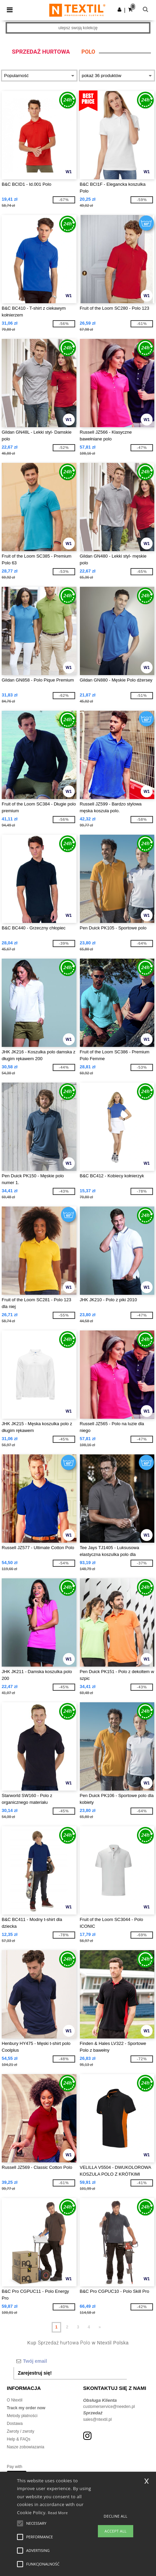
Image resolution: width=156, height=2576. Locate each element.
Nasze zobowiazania (25, 2447)
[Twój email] (70, 2361)
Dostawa (15, 2423)
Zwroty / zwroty (20, 2431)
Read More (58, 2512)
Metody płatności (22, 2415)
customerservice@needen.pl (109, 2406)
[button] (119, 9)
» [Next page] (100, 2327)
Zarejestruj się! (35, 2373)
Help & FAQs (18, 2439)
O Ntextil (14, 2400)
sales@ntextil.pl (97, 2419)
